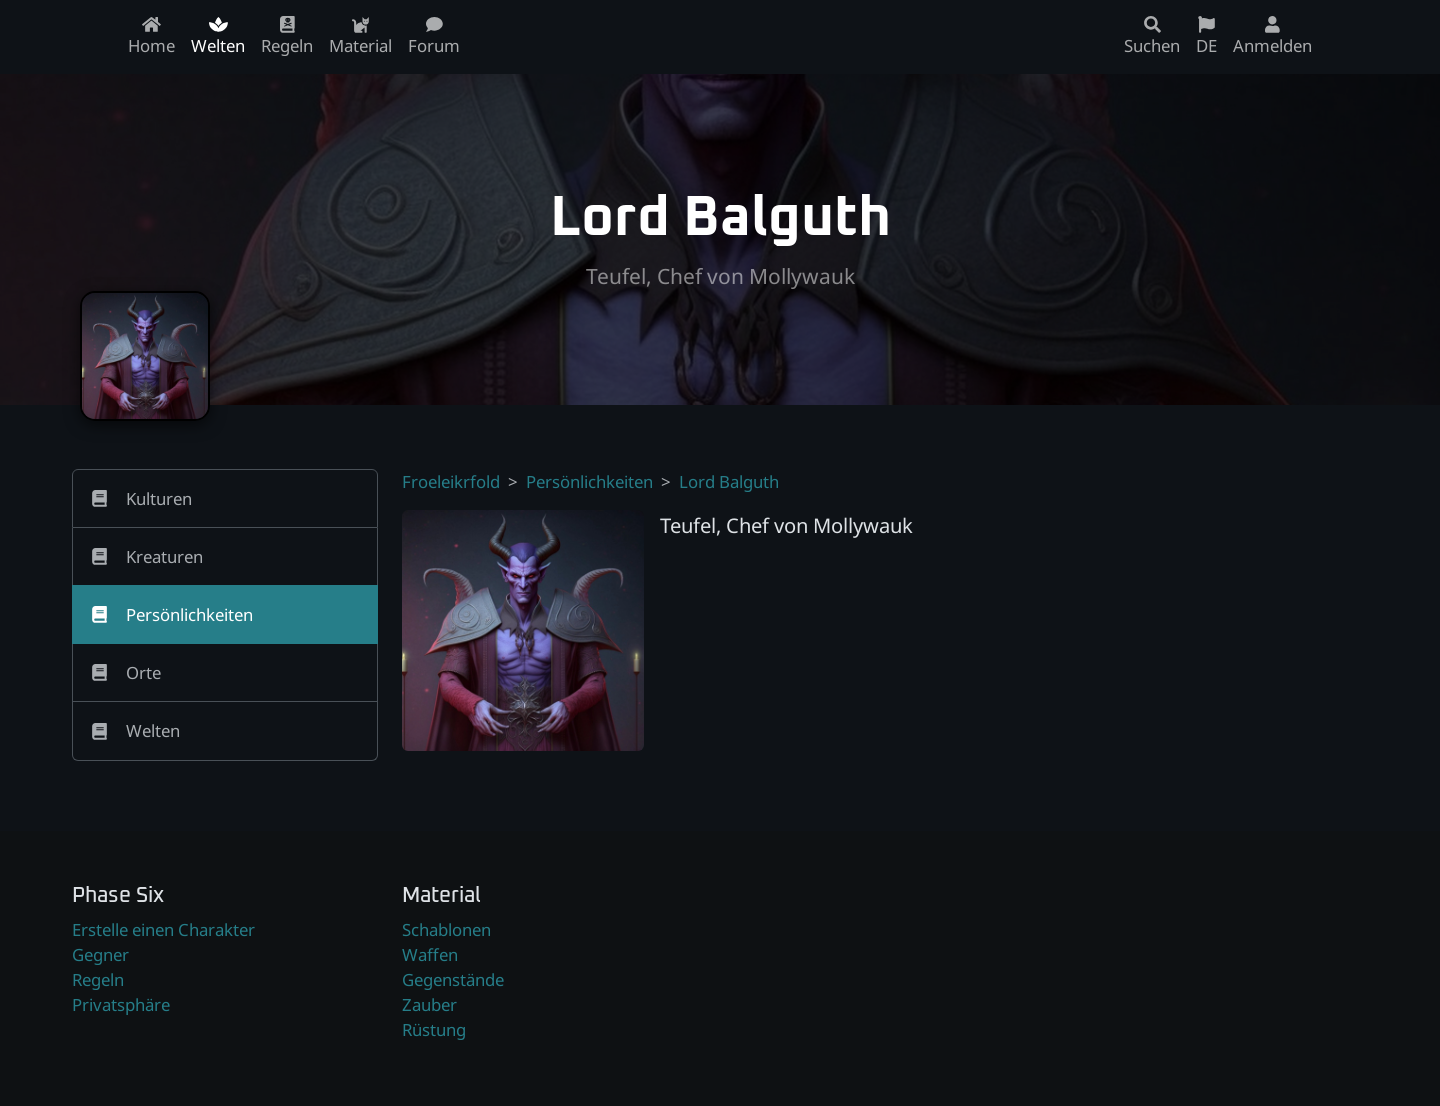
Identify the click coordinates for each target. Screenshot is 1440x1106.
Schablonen (446, 929)
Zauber (429, 1004)
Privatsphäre (121, 1004)
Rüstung (434, 1029)
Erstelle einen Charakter (163, 929)
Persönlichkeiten (589, 481)
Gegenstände (453, 979)
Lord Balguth (729, 481)
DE (1206, 36)
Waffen (430, 954)
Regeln (98, 979)
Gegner (100, 954)
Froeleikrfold (451, 481)
